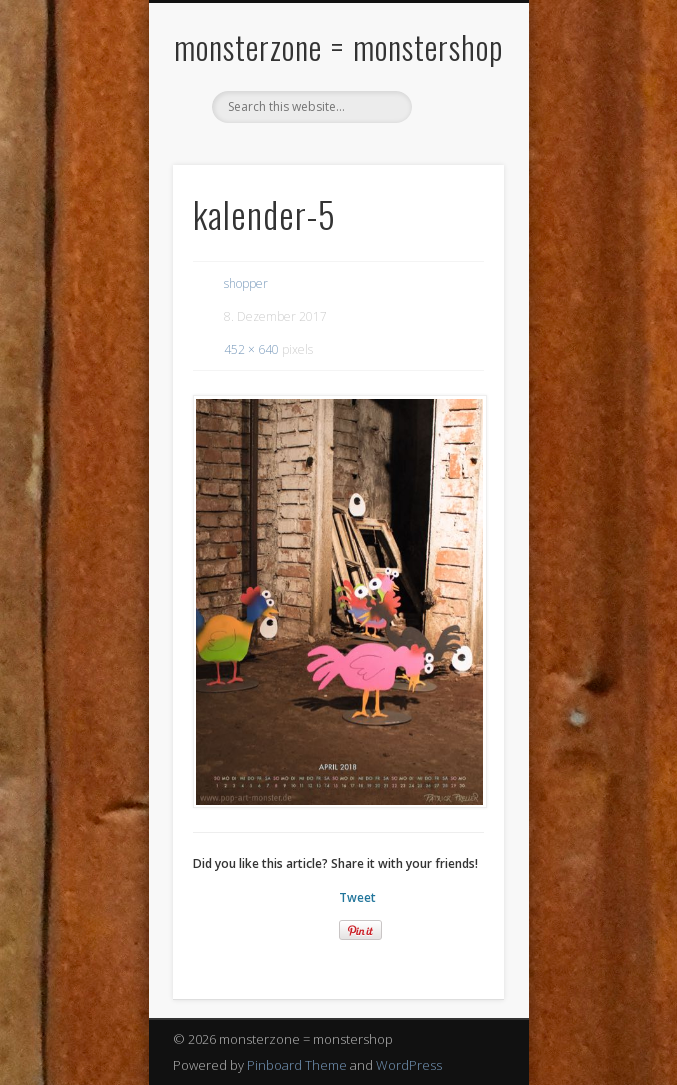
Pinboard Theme (297, 1065)
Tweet (357, 897)
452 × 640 (251, 349)
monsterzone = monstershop (338, 46)
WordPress (409, 1065)
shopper (246, 283)
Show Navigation (455, 179)
